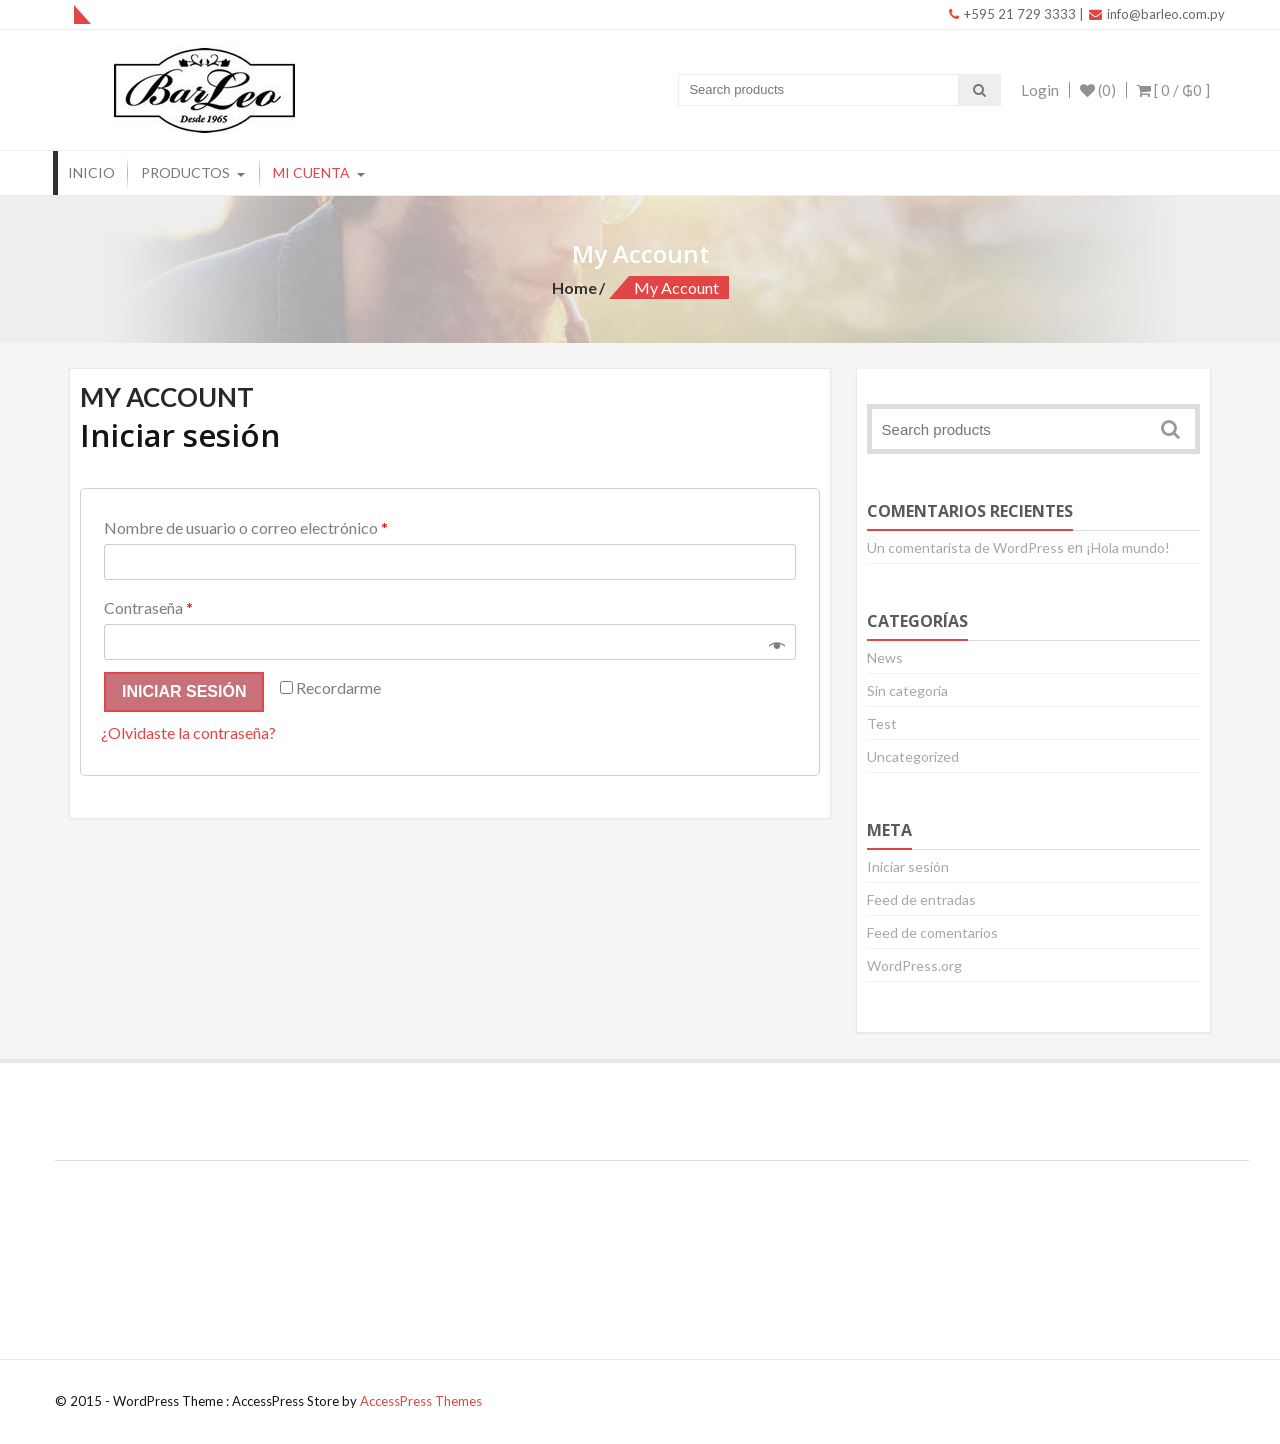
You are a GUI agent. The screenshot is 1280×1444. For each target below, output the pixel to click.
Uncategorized (913, 756)
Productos (185, 172)
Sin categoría (907, 690)
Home (574, 287)
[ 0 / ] (1173, 90)
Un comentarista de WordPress (965, 547)
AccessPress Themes (421, 1401)
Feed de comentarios (932, 932)
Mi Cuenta (311, 172)
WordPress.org (914, 965)
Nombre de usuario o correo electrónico (246, 527)
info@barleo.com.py (1157, 14)
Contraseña (148, 607)
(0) (1098, 90)
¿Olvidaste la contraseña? (188, 732)
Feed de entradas (921, 899)
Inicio (91, 172)
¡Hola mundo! (1128, 547)
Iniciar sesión (184, 691)
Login (1040, 90)
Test (882, 723)
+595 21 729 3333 (1012, 14)
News (885, 657)
